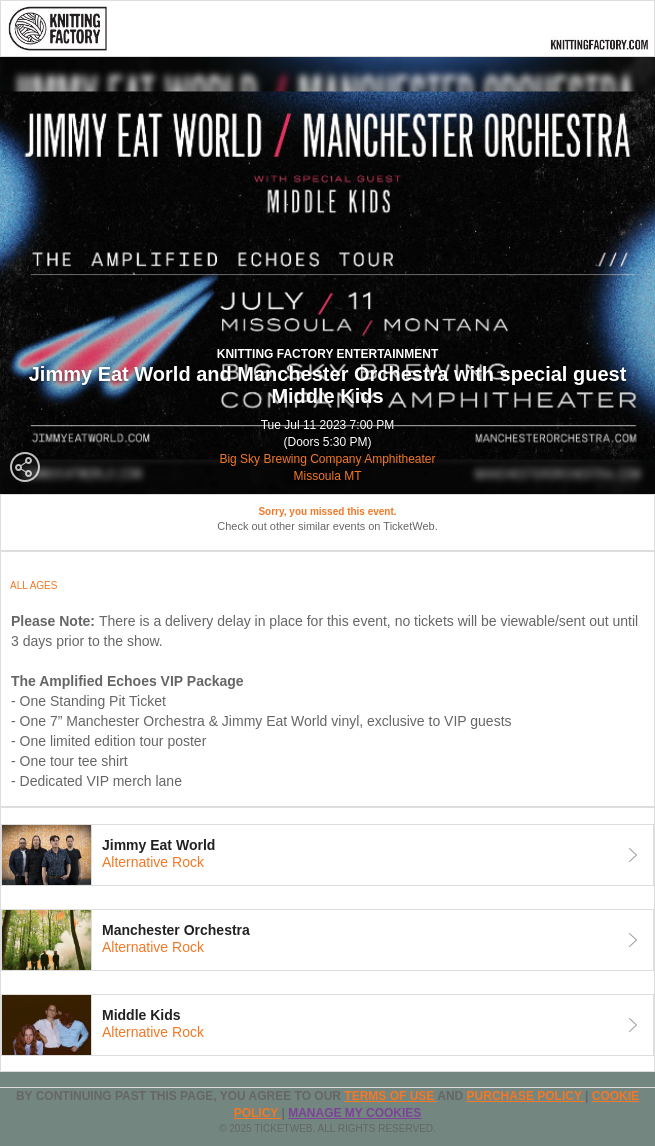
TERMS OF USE (390, 1096)
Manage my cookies (354, 1113)
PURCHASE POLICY (526, 1096)
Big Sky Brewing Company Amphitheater (327, 459)
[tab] (327, 855)
